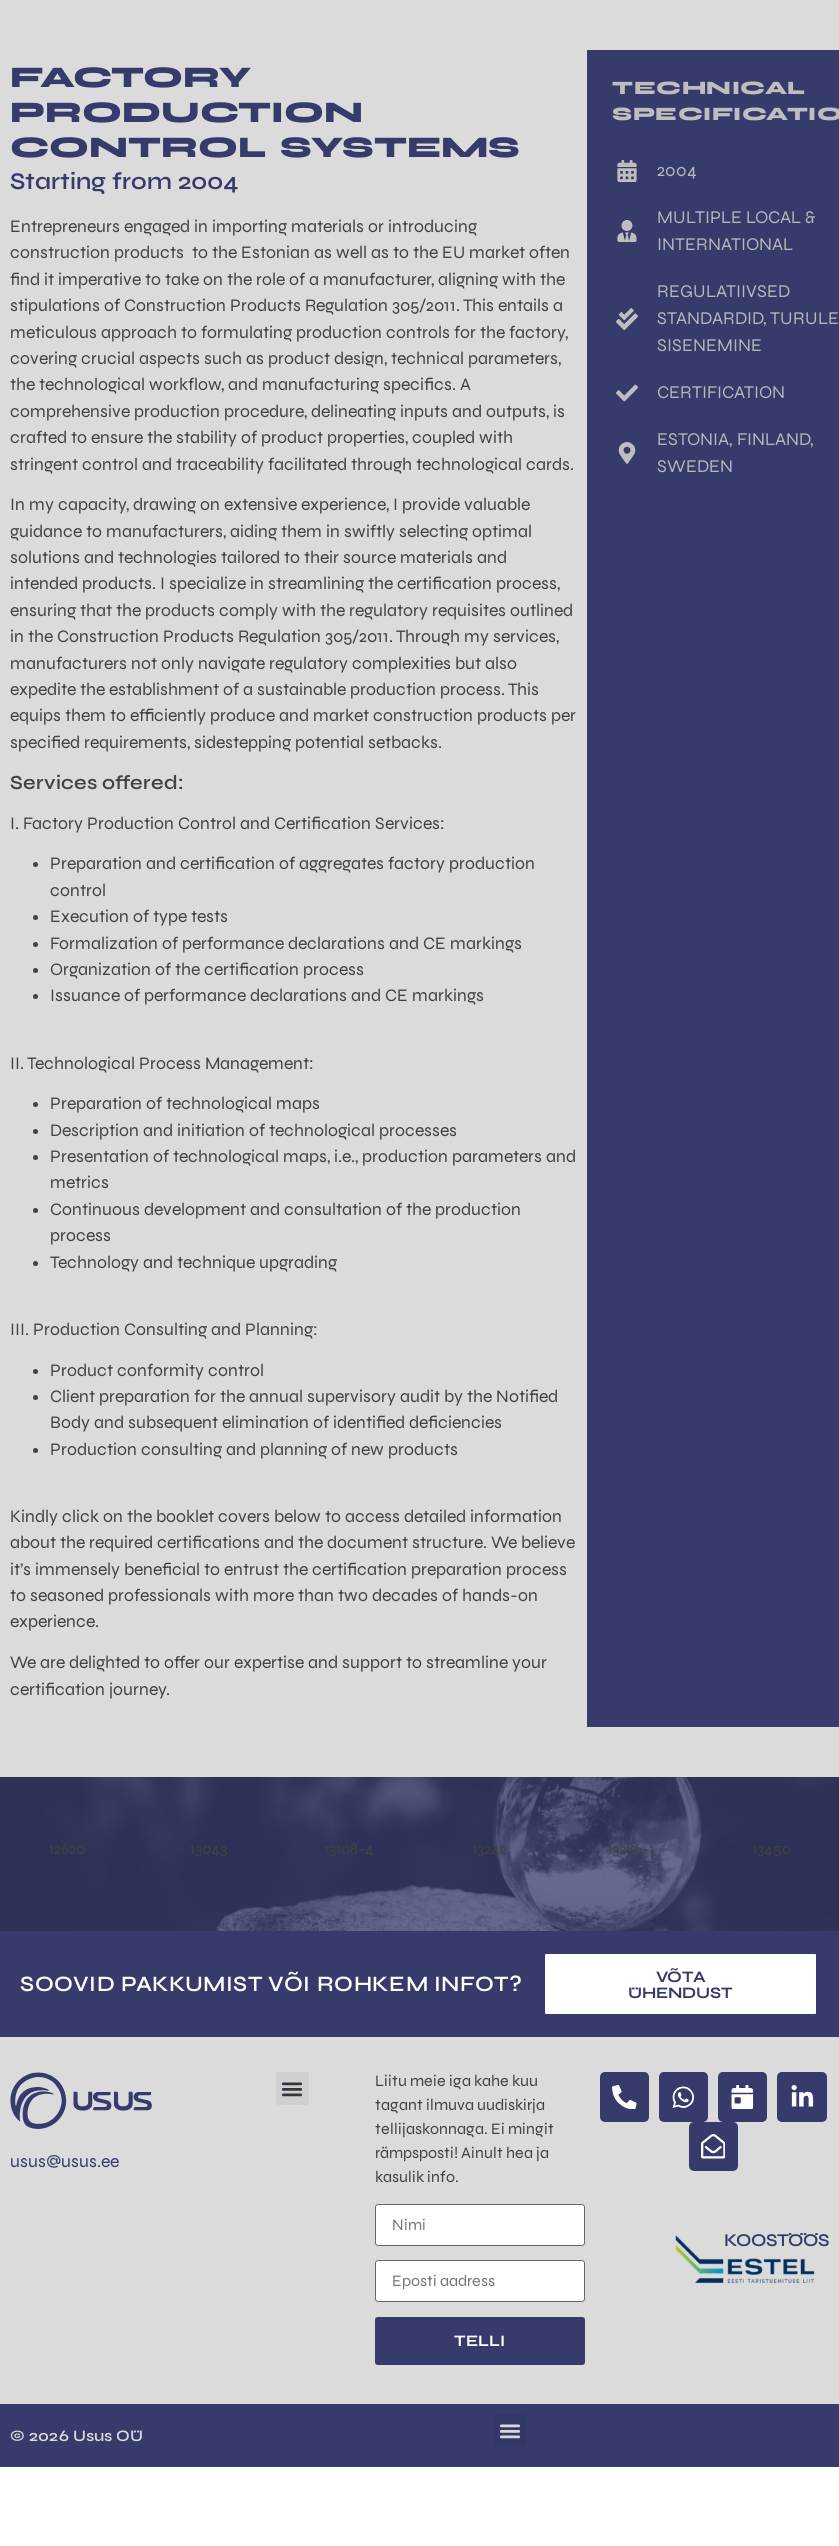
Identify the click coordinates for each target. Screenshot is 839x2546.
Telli (479, 2340)
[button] (292, 2088)
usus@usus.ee (64, 2161)
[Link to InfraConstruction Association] (748, 2264)
